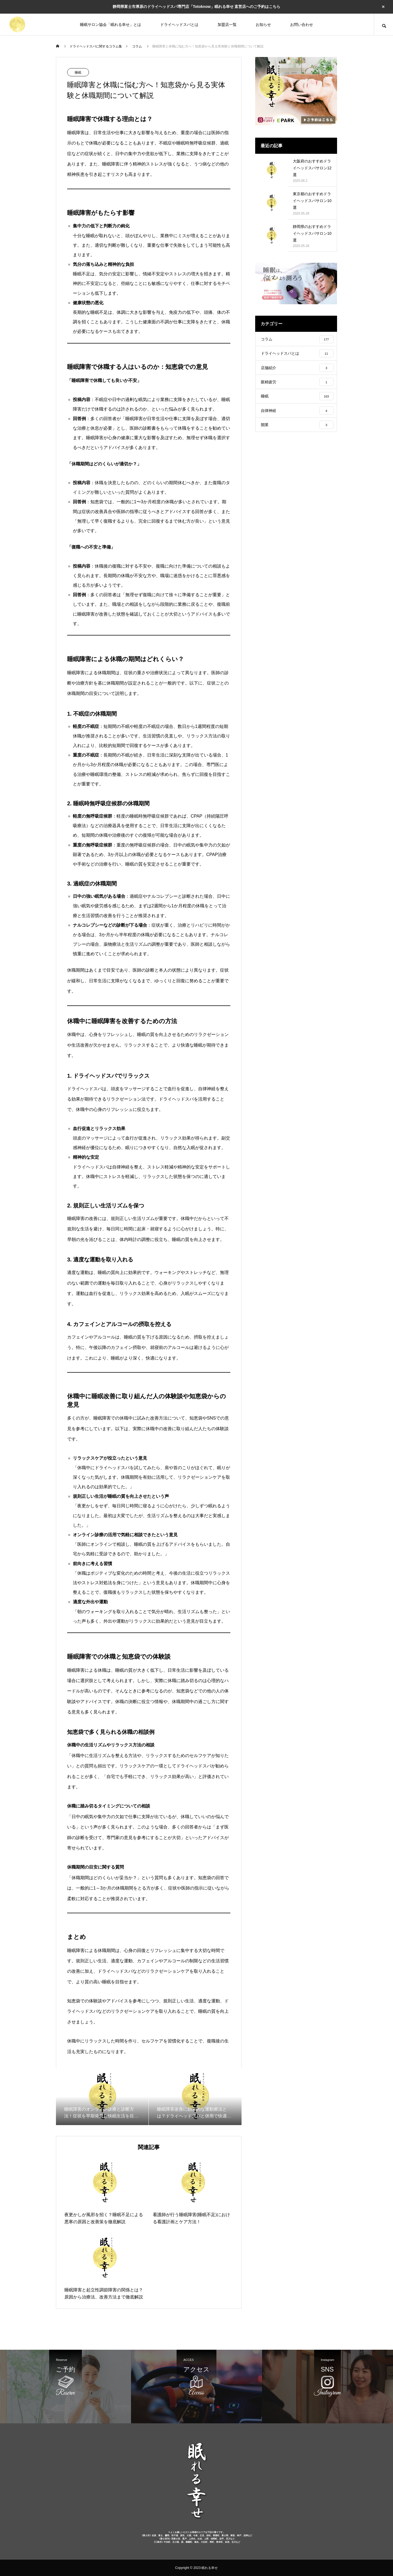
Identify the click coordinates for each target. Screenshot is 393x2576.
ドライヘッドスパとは (179, 24)
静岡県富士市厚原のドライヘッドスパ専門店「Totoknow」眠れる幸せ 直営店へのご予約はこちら (197, 6)
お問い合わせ (301, 24)
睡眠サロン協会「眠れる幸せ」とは (110, 24)
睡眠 (78, 72)
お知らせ (263, 24)
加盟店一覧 (227, 24)
